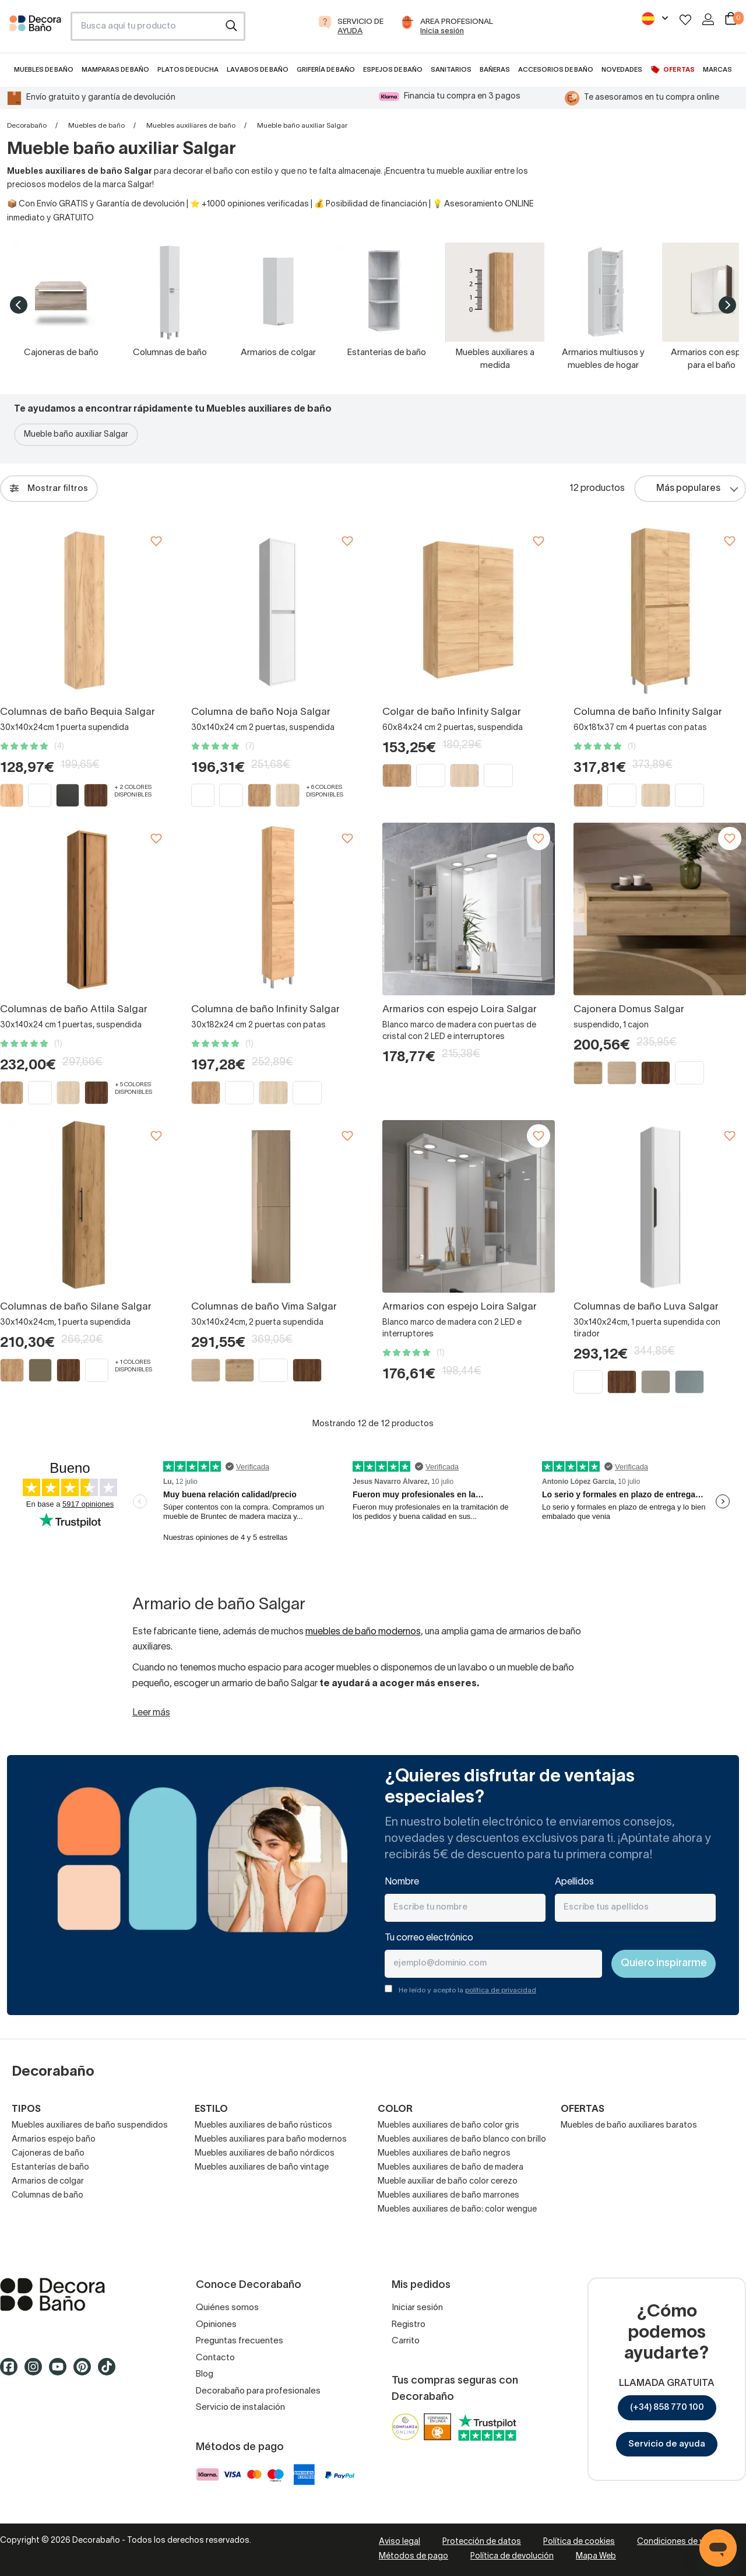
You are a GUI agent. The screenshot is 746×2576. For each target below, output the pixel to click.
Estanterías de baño (50, 2167)
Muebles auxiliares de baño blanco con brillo (462, 2139)
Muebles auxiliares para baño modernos (271, 2139)
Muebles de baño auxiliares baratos (629, 2125)
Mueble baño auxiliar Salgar (76, 434)
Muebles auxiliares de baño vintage (262, 2167)
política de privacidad (500, 1990)
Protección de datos (481, 2542)
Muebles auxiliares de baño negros (444, 2153)
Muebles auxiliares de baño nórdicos (265, 2153)
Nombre (402, 1882)
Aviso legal (399, 2542)
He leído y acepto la (467, 1990)
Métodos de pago (413, 2556)
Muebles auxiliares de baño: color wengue (457, 2209)
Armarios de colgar (48, 2181)
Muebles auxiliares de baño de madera (450, 2167)
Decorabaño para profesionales (258, 2391)
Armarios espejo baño (54, 2139)
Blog (204, 2374)
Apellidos (574, 1882)
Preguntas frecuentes (239, 2341)
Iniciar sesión (417, 2308)
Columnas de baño (47, 2195)
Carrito (406, 2341)
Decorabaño (27, 125)
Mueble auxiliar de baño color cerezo (448, 2181)
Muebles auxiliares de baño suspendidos (90, 2125)
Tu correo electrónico (429, 1938)
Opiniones (216, 2325)
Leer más (151, 1713)
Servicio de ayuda (666, 2444)
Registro (408, 2325)
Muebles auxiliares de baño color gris (448, 2125)
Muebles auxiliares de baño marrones (448, 2195)
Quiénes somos (227, 2308)
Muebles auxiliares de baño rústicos (263, 2125)
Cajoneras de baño (48, 2153)
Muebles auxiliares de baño (190, 125)
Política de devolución (512, 2556)
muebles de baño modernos (363, 1632)
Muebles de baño (96, 125)
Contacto (215, 2358)
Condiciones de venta (679, 2542)
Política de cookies (579, 2542)
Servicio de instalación (240, 2407)
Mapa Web (596, 2556)
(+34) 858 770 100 (667, 2407)
